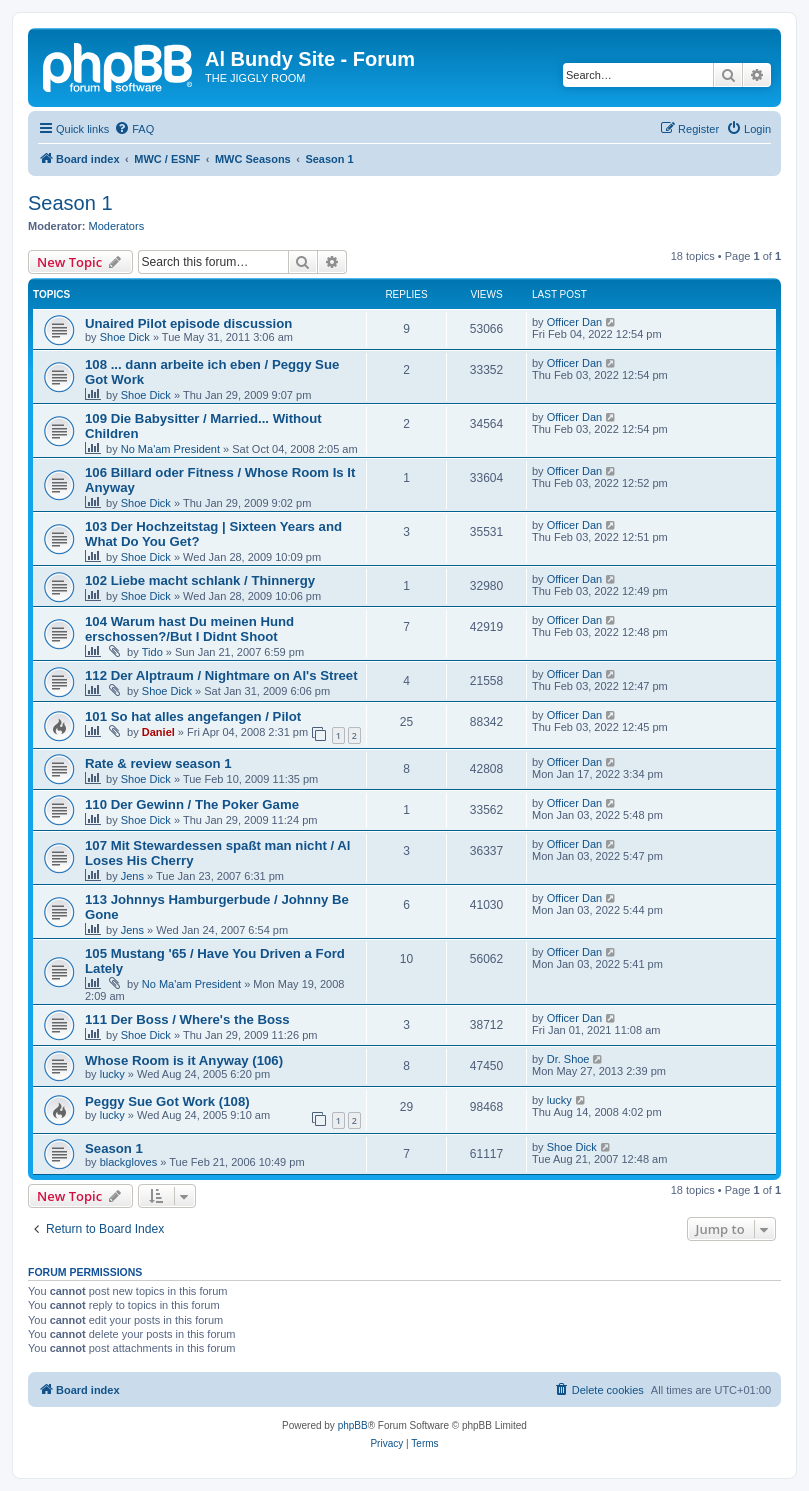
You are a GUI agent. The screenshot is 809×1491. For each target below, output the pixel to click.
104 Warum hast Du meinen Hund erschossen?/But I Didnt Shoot (189, 629)
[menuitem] (134, 129)
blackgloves (128, 1162)
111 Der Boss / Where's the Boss (187, 1019)
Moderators (117, 226)
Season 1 (70, 203)
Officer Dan (574, 322)
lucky (112, 1074)
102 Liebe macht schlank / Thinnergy (200, 580)
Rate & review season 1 (158, 763)
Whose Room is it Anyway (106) (184, 1060)
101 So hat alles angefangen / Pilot (193, 716)
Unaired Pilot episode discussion (188, 323)
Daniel (158, 732)
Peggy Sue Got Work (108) (167, 1101)
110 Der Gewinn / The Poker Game (192, 804)
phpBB (353, 1425)
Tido (152, 652)
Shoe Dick (125, 337)
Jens (132, 876)
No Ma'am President (170, 449)
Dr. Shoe (568, 1059)
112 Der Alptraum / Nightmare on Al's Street (221, 675)
